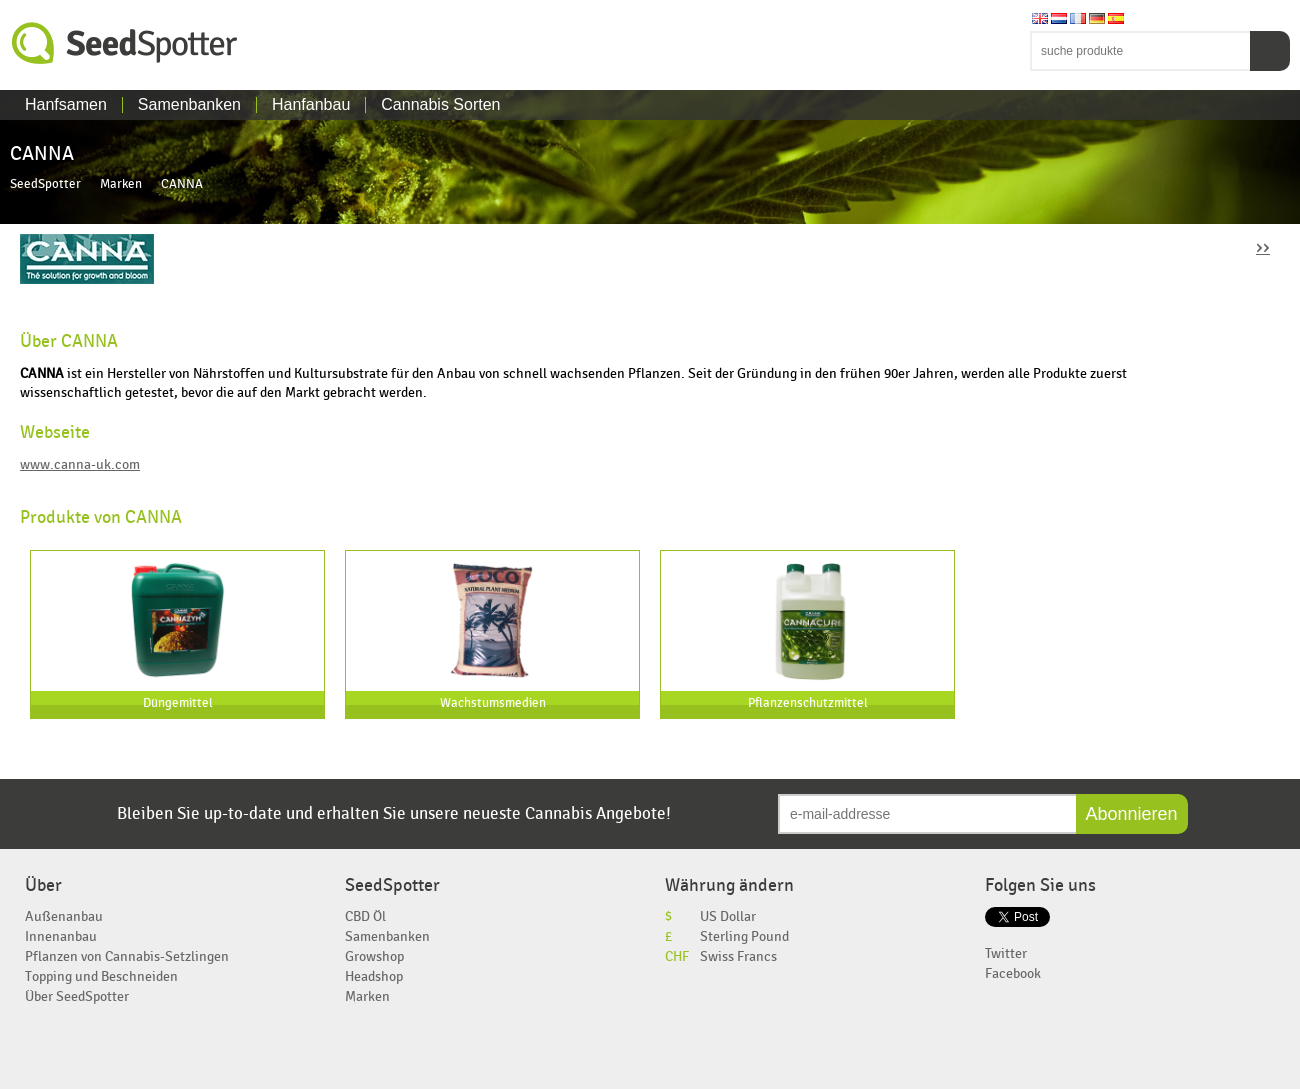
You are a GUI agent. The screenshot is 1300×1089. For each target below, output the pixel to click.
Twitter (1006, 953)
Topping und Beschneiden (101, 976)
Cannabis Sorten (440, 104)
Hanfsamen (66, 104)
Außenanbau (64, 916)
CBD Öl (365, 916)
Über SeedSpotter (77, 996)
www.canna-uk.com (80, 464)
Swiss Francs (738, 956)
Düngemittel (178, 703)
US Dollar (728, 916)
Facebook (1013, 973)
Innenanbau (61, 936)
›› (1263, 246)
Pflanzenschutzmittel (808, 703)
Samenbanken (189, 104)
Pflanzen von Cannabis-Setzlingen (127, 956)
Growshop (374, 956)
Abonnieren (1132, 814)
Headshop (374, 976)
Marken (121, 184)
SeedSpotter (125, 43)
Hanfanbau (311, 104)
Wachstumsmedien (493, 703)
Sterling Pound (744, 936)
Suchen (1270, 51)
